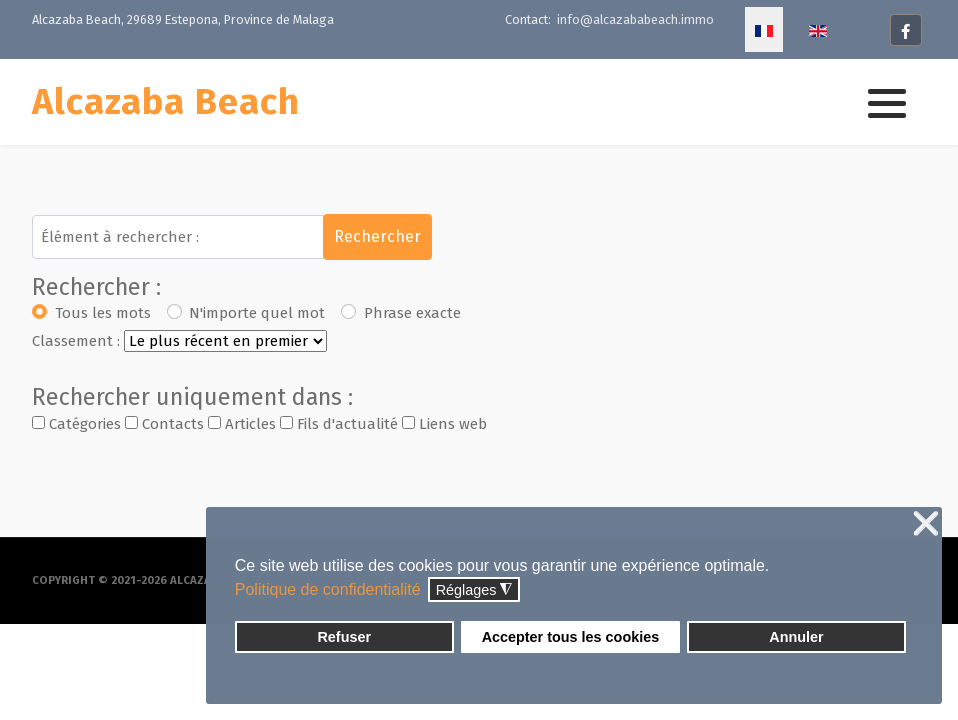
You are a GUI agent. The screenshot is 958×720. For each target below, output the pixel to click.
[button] (887, 103)
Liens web (444, 424)
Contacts (164, 424)
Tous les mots (103, 313)
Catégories (76, 424)
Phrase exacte (412, 313)
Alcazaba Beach (166, 102)
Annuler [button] (796, 637)
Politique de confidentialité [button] (328, 589)
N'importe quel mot (257, 313)
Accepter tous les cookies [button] (571, 637)
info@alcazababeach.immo (634, 19)
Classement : (76, 341)
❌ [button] (926, 524)
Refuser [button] (344, 637)
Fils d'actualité (339, 424)
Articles (242, 424)
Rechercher (377, 236)
